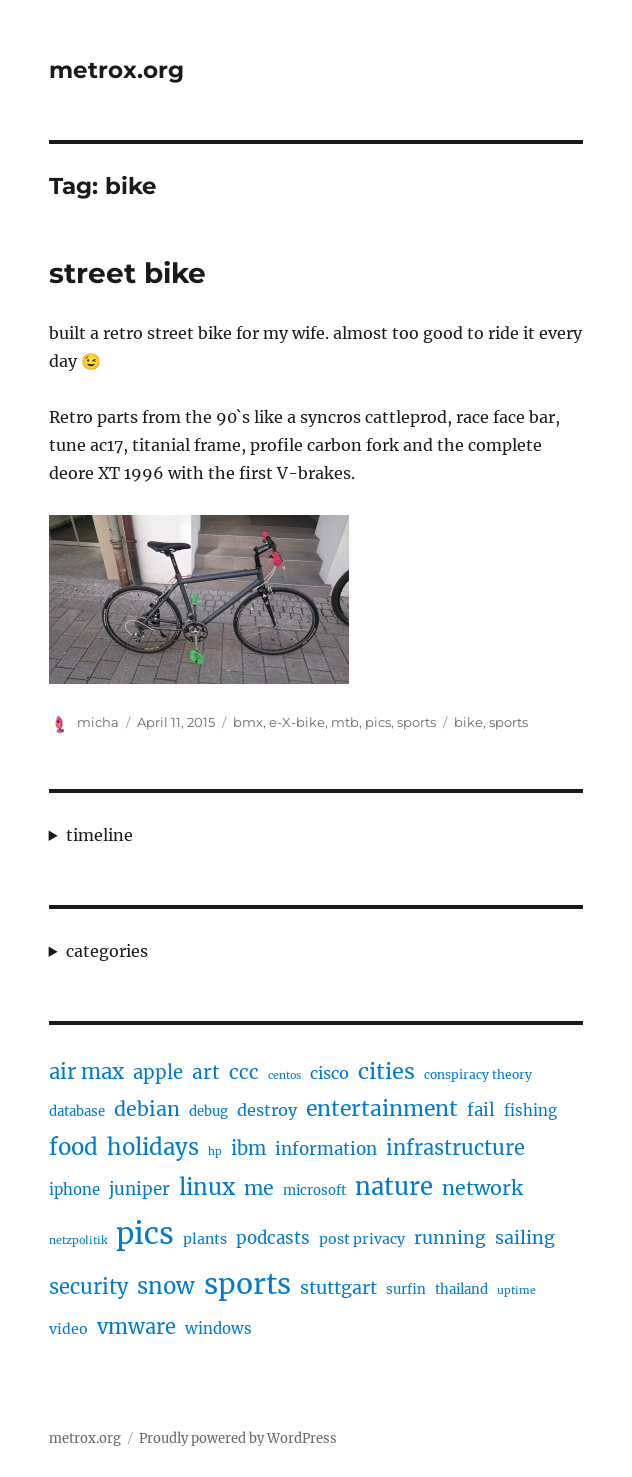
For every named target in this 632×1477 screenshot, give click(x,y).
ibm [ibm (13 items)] (248, 1148)
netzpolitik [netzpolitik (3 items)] (78, 1240)
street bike (127, 273)
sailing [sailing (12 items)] (525, 1237)
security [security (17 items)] (88, 1286)
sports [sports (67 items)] (247, 1284)
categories (107, 951)
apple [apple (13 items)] (158, 1072)
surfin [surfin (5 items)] (406, 1289)
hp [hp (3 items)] (215, 1151)
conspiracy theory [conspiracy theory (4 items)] (478, 1074)
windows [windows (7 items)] (218, 1328)
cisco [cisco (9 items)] (329, 1073)
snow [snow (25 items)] (166, 1286)
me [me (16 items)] (259, 1188)
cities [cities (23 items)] (386, 1071)
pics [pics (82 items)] (145, 1233)
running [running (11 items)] (450, 1238)
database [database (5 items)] (77, 1111)
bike (468, 722)
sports (416, 722)
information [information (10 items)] (326, 1149)
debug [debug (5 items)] (208, 1111)
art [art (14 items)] (206, 1072)
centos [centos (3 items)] (284, 1075)
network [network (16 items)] (482, 1188)
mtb (345, 722)
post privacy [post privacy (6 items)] (362, 1239)
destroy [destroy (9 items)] (267, 1110)
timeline (99, 835)
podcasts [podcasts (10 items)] (273, 1238)
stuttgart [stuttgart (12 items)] (338, 1287)
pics (378, 722)
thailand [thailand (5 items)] (461, 1289)
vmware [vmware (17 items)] (136, 1326)
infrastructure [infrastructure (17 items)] (455, 1147)
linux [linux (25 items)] (207, 1187)
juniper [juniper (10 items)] (139, 1189)
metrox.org (116, 70)
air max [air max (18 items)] (86, 1072)
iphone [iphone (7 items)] (74, 1189)
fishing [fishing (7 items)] (530, 1110)
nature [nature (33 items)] (394, 1187)
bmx (248, 722)
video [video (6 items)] (68, 1329)
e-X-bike (297, 722)
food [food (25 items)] (73, 1147)
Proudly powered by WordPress (238, 1438)
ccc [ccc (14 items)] (244, 1072)
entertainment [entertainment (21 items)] (382, 1108)
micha (98, 722)
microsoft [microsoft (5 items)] (314, 1190)
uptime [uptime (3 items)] (516, 1290)
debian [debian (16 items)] (147, 1109)
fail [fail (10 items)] (481, 1110)
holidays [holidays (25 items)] (153, 1147)
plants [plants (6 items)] (205, 1239)
